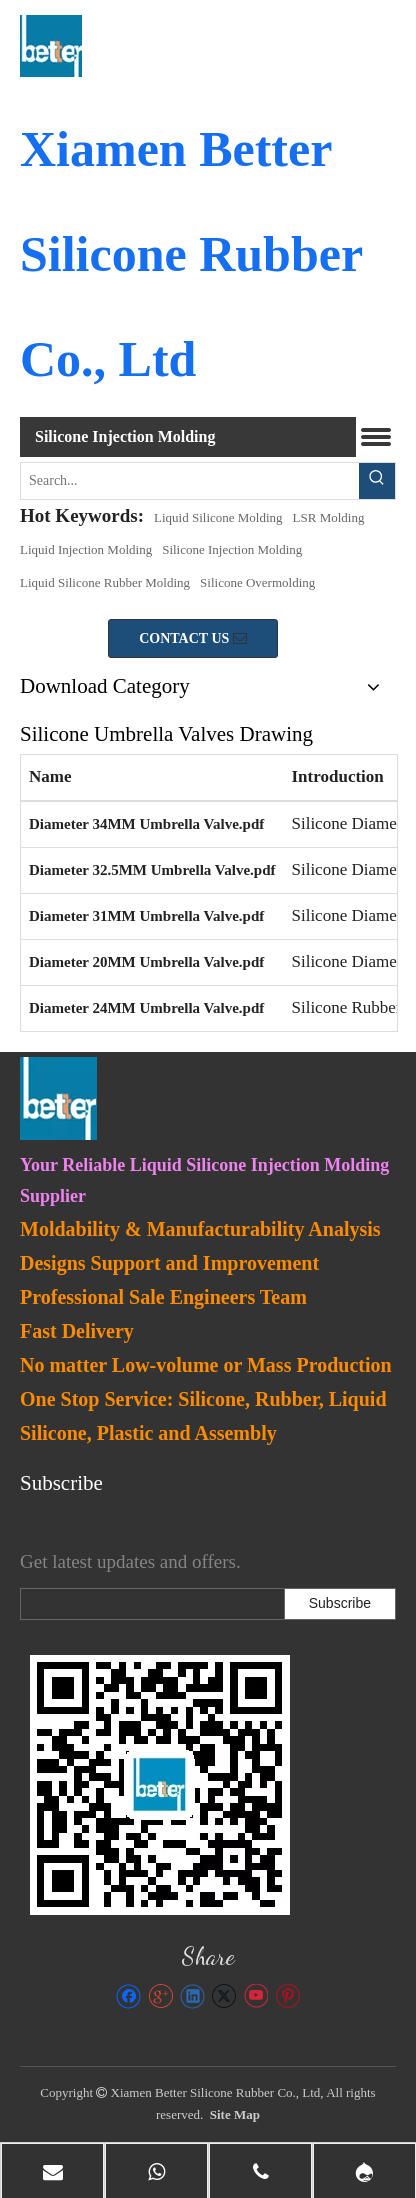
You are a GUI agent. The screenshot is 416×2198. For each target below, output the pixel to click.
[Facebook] (128, 1995)
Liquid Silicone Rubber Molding (105, 582)
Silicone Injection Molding (232, 549)
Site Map (235, 2114)
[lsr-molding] (160, 1785)
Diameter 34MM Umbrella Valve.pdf (146, 824)
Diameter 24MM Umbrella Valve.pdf (146, 1008)
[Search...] (190, 481)
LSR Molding (329, 517)
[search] (148, 1604)
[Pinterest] (287, 1995)
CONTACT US (193, 638)
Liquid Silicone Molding (218, 517)
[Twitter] (223, 1995)
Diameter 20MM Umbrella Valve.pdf (146, 962)
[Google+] (160, 1995)
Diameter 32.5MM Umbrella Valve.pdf (152, 870)
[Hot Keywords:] (377, 481)
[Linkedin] (192, 1995)
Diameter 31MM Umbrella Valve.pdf (146, 916)
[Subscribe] (340, 1604)
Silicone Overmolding (257, 582)
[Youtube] (255, 1995)
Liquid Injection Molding (86, 549)
